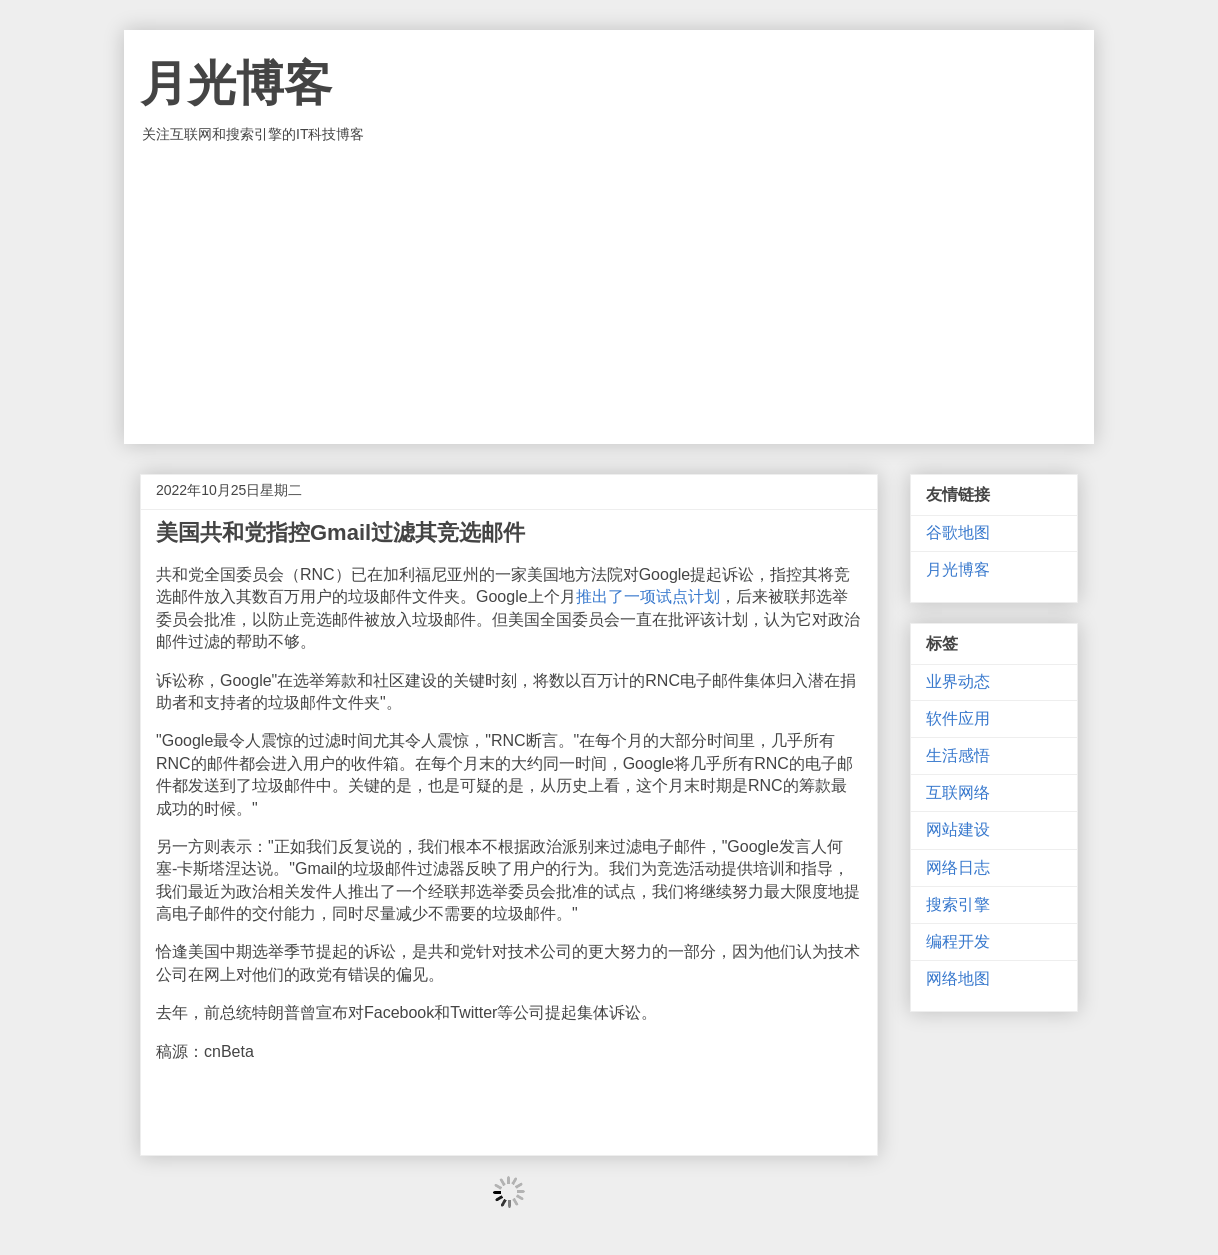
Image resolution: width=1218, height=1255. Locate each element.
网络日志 (958, 867)
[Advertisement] (609, 294)
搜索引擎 (958, 904)
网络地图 (958, 978)
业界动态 (958, 681)
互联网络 (958, 792)
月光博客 (236, 83)
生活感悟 (958, 755)
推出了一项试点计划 (648, 596)
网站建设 (958, 829)
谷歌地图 (958, 532)
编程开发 (958, 941)
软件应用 (958, 718)
